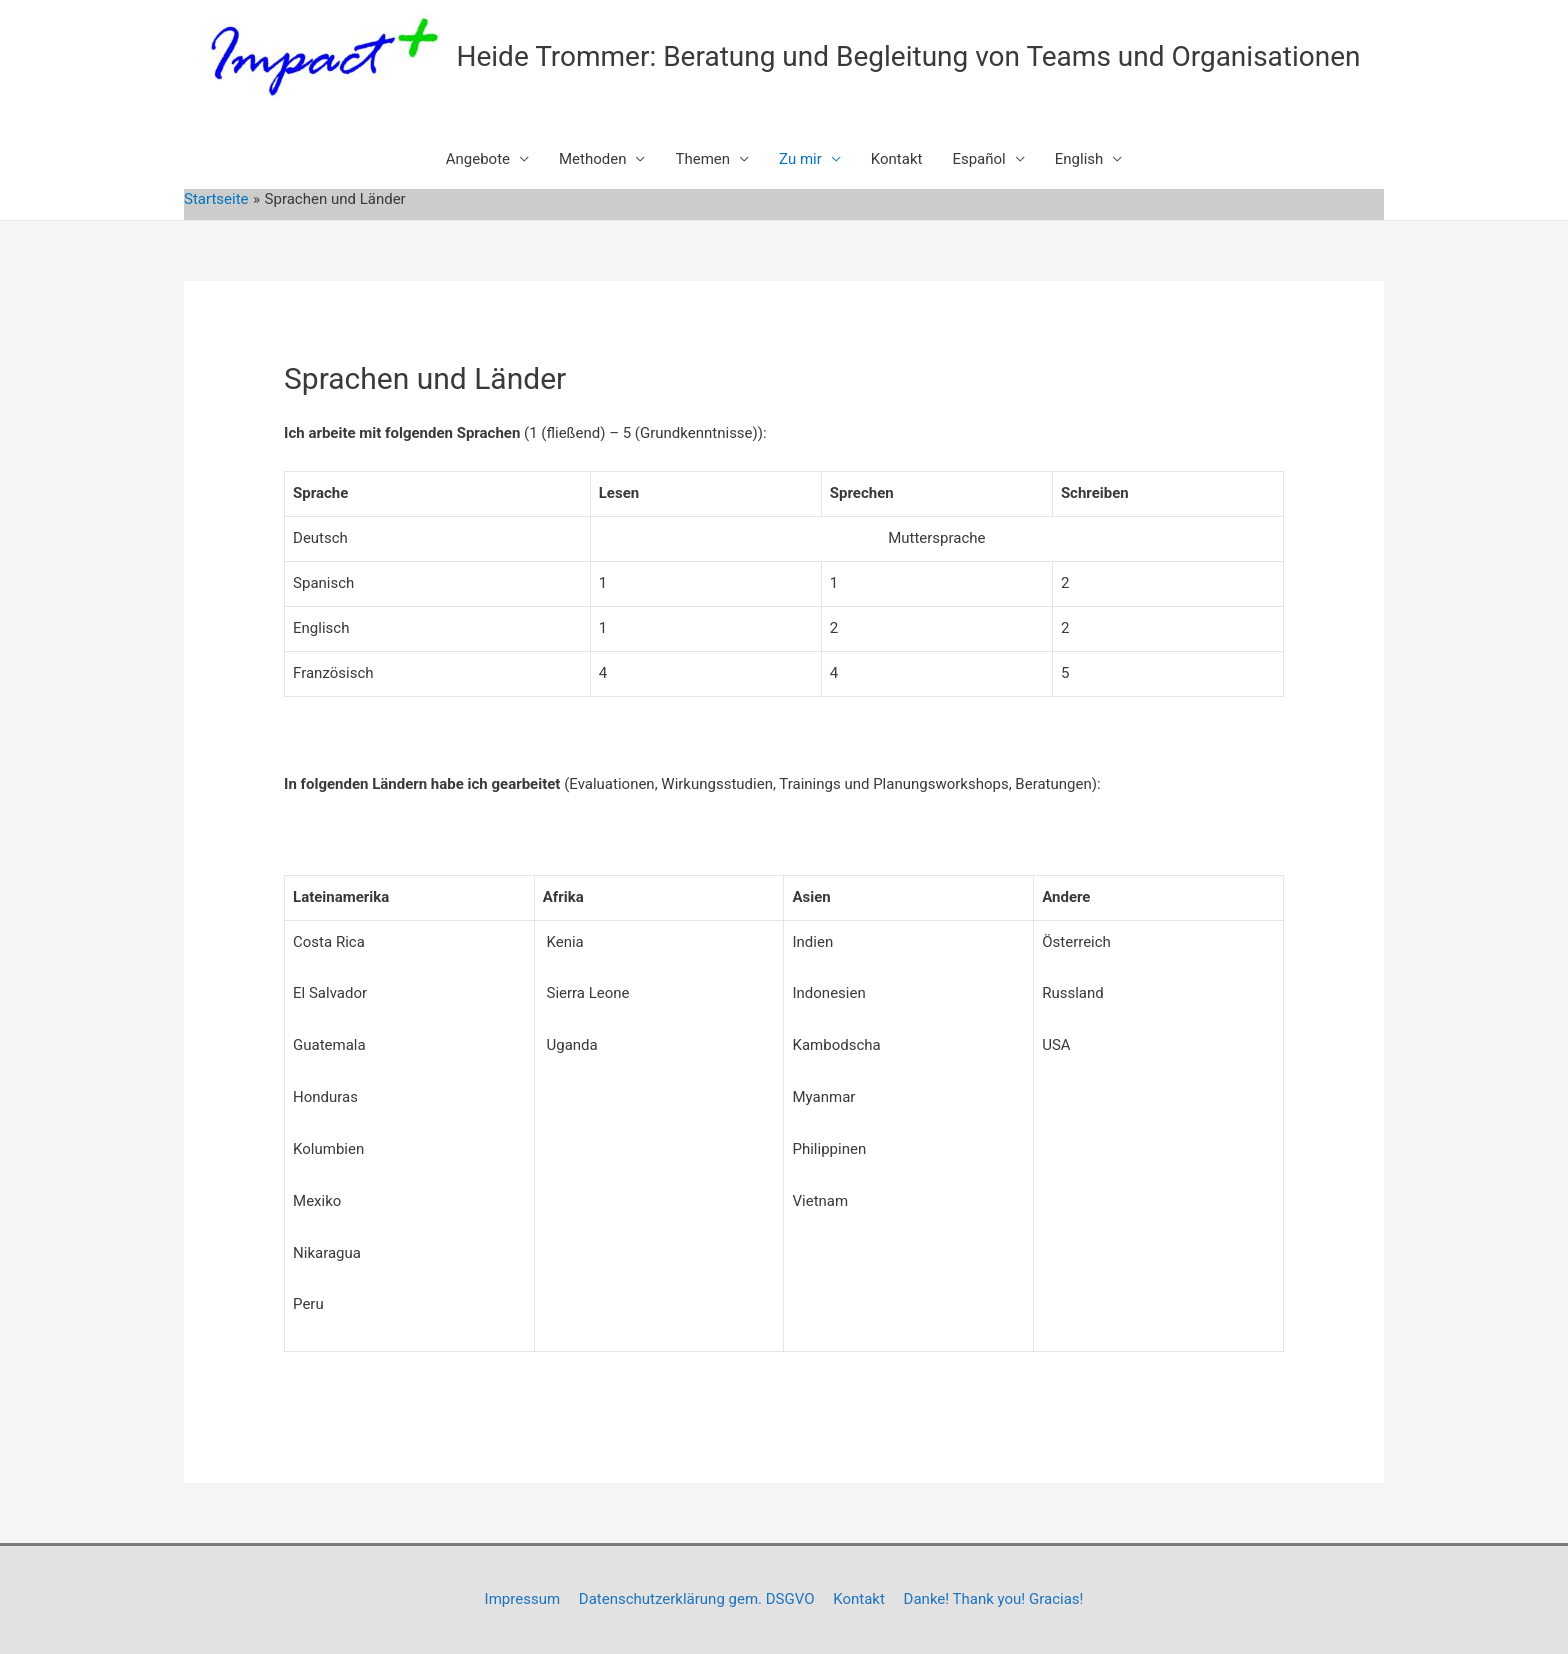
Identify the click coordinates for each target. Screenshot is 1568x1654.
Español (978, 159)
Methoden (592, 159)
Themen (702, 159)
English (1079, 159)
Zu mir (800, 159)
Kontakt (897, 159)
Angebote (478, 159)
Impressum (522, 1599)
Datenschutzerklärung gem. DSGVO (697, 1599)
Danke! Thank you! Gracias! (994, 1599)
